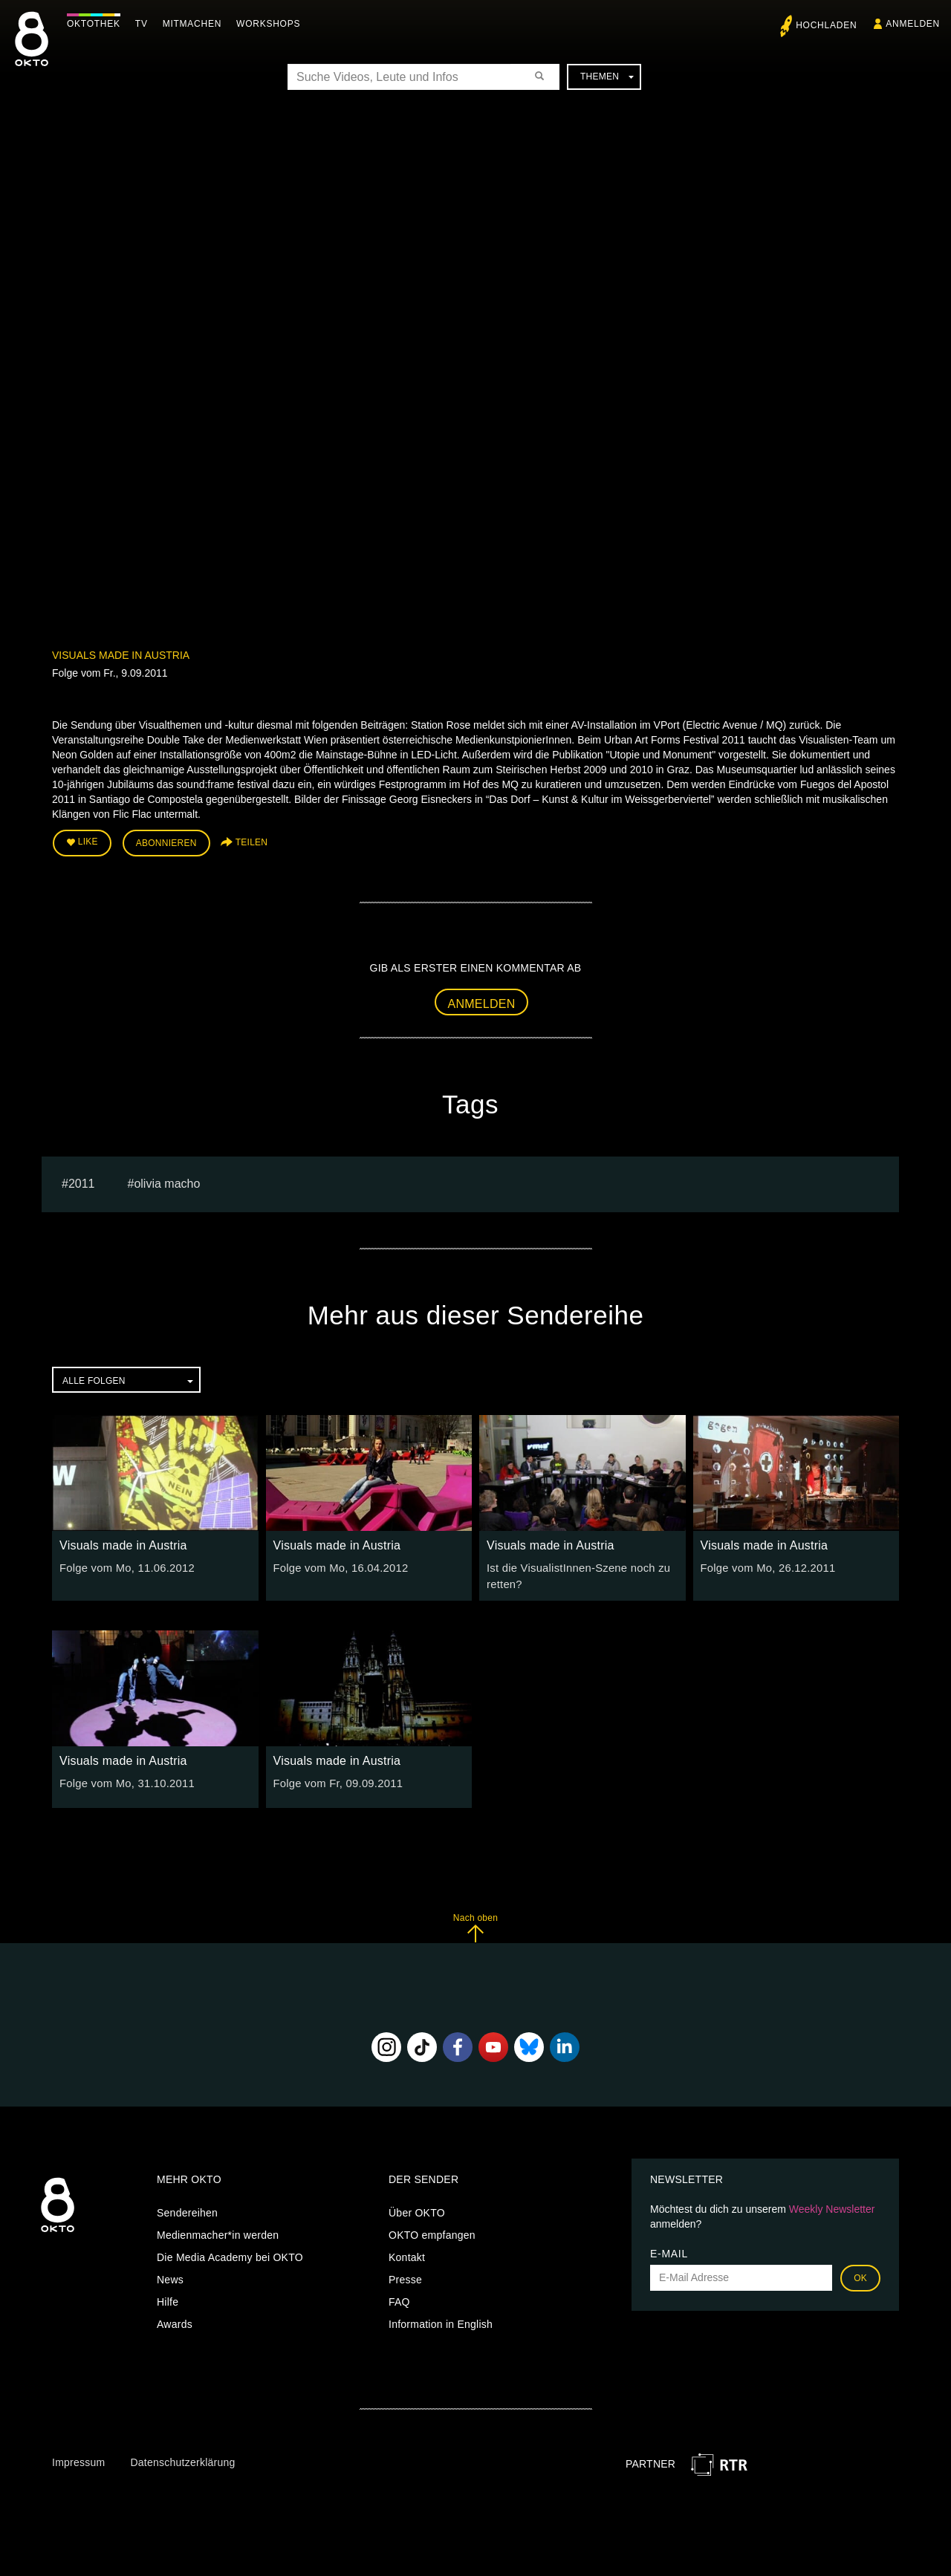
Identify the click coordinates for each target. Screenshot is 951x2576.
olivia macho (167, 1180)
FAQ (399, 2297)
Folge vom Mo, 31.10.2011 (123, 1779)
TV (145, 24)
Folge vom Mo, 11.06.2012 (123, 1566)
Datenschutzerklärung (182, 2458)
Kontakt (407, 2253)
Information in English (441, 2320)
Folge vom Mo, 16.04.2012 (337, 1566)
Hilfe (167, 2297)
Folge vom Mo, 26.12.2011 (765, 1566)
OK (860, 2273)
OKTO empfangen (432, 2231)
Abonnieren (166, 842)
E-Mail (669, 2249)
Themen (607, 76)
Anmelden (482, 1001)
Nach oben (475, 1923)
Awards (174, 2320)
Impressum (78, 2458)
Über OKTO (417, 2208)
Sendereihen (187, 2208)
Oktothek (97, 24)
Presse (405, 2275)
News (170, 2275)
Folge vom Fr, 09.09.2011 (335, 1779)
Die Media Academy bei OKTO (230, 2253)
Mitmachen (195, 24)
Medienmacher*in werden (218, 2231)
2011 (81, 1180)
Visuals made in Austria (120, 655)
